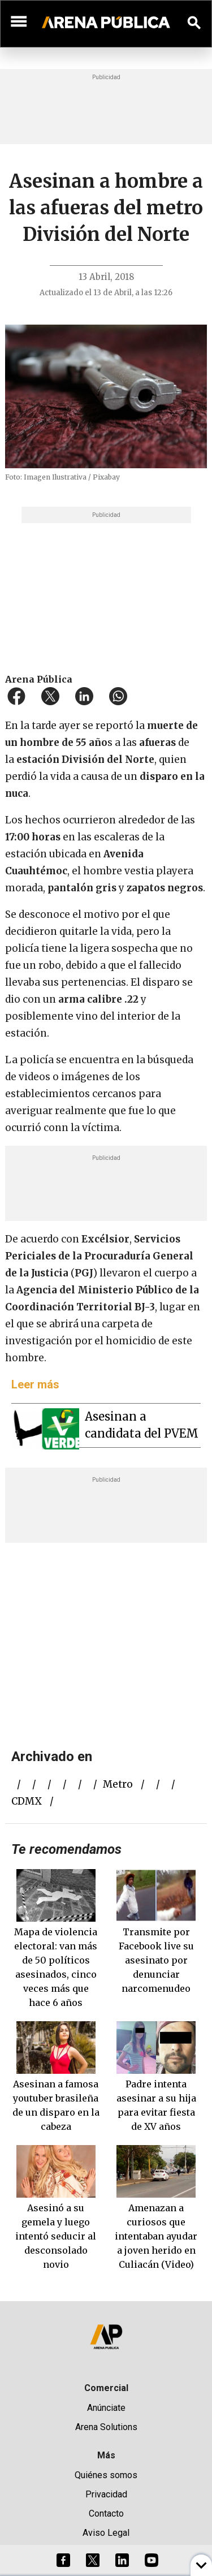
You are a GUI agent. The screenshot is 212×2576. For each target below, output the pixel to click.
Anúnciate (106, 2407)
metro (118, 1784)
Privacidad (106, 2494)
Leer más (35, 1384)
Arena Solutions (106, 2427)
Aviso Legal (106, 2532)
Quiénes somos (106, 2475)
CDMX (26, 1801)
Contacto (106, 2513)
